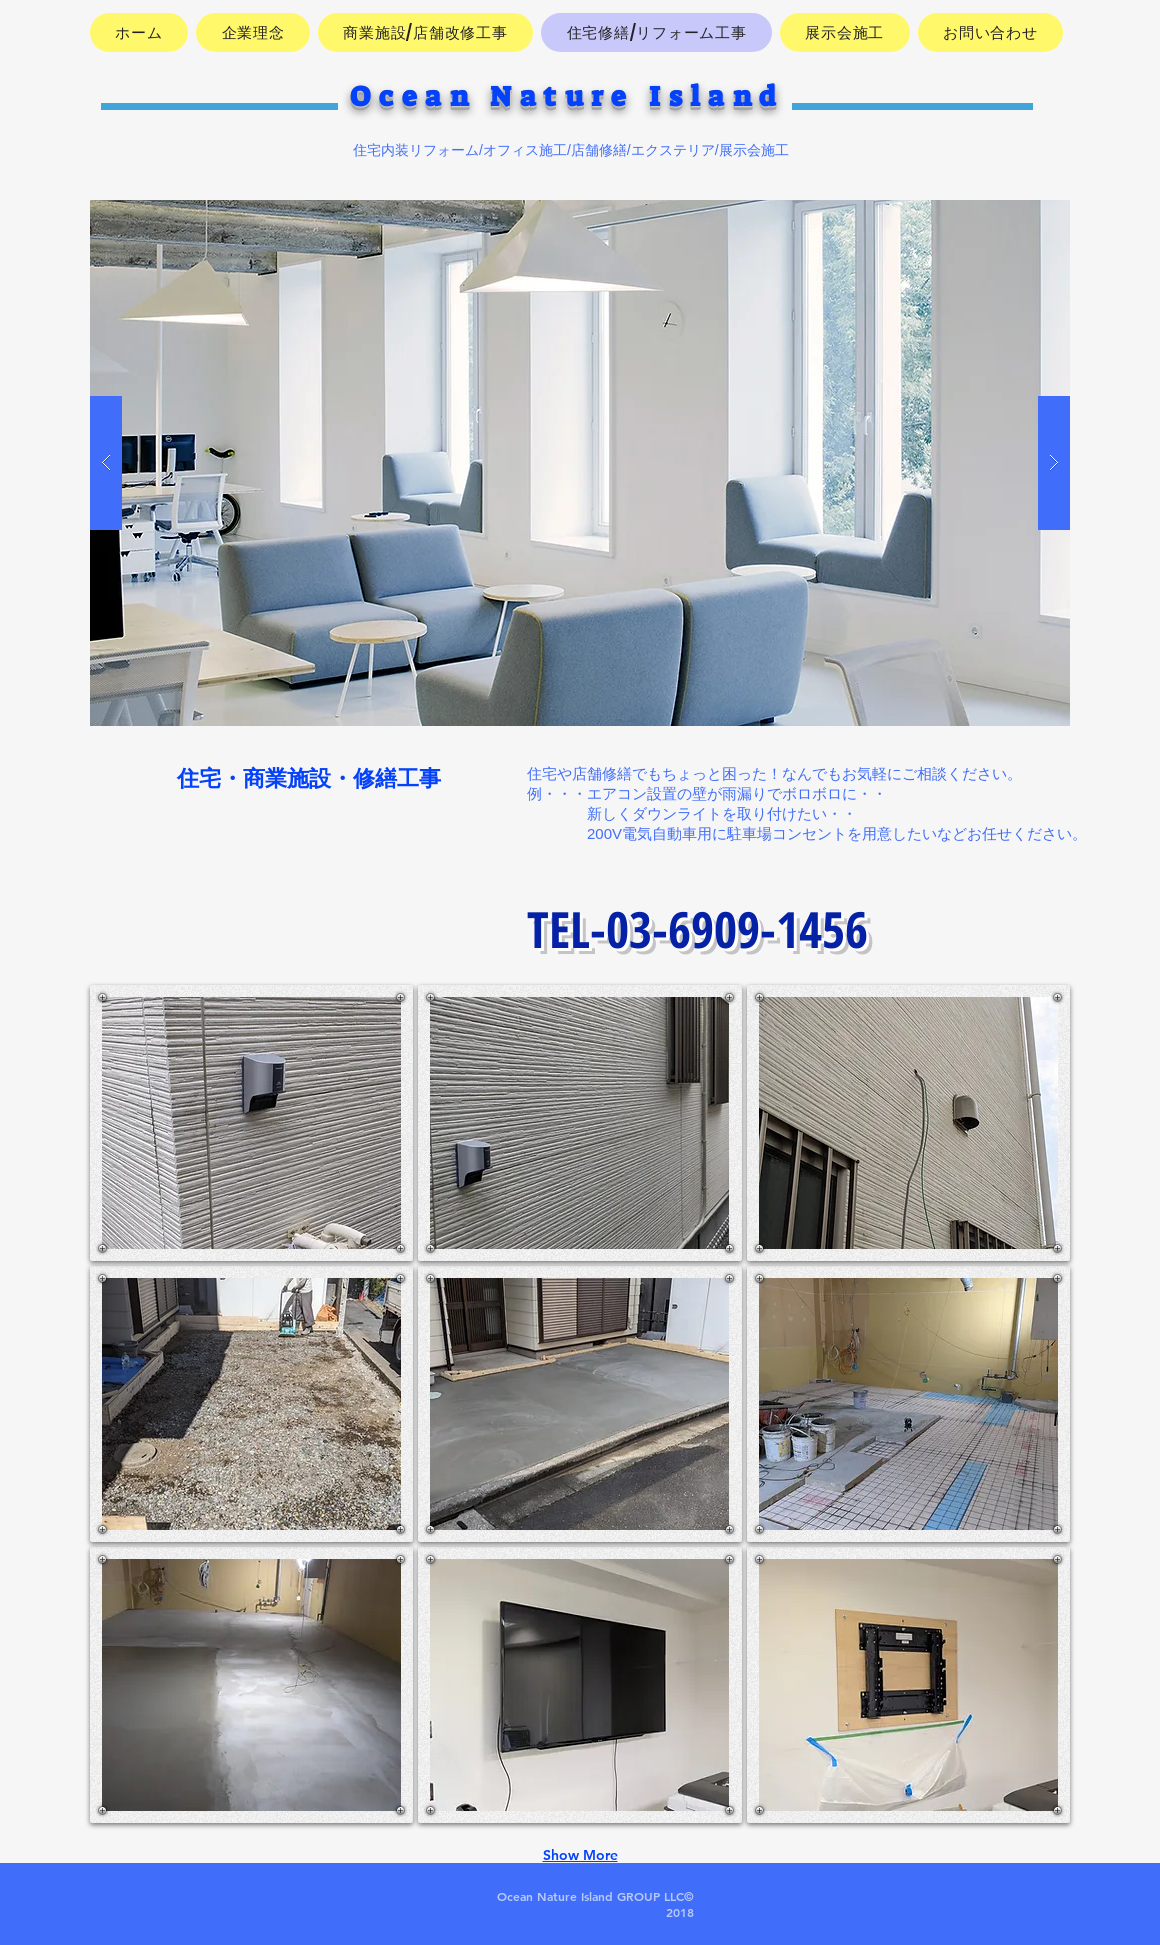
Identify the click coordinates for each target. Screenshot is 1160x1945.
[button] (580, 463)
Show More (580, 1855)
